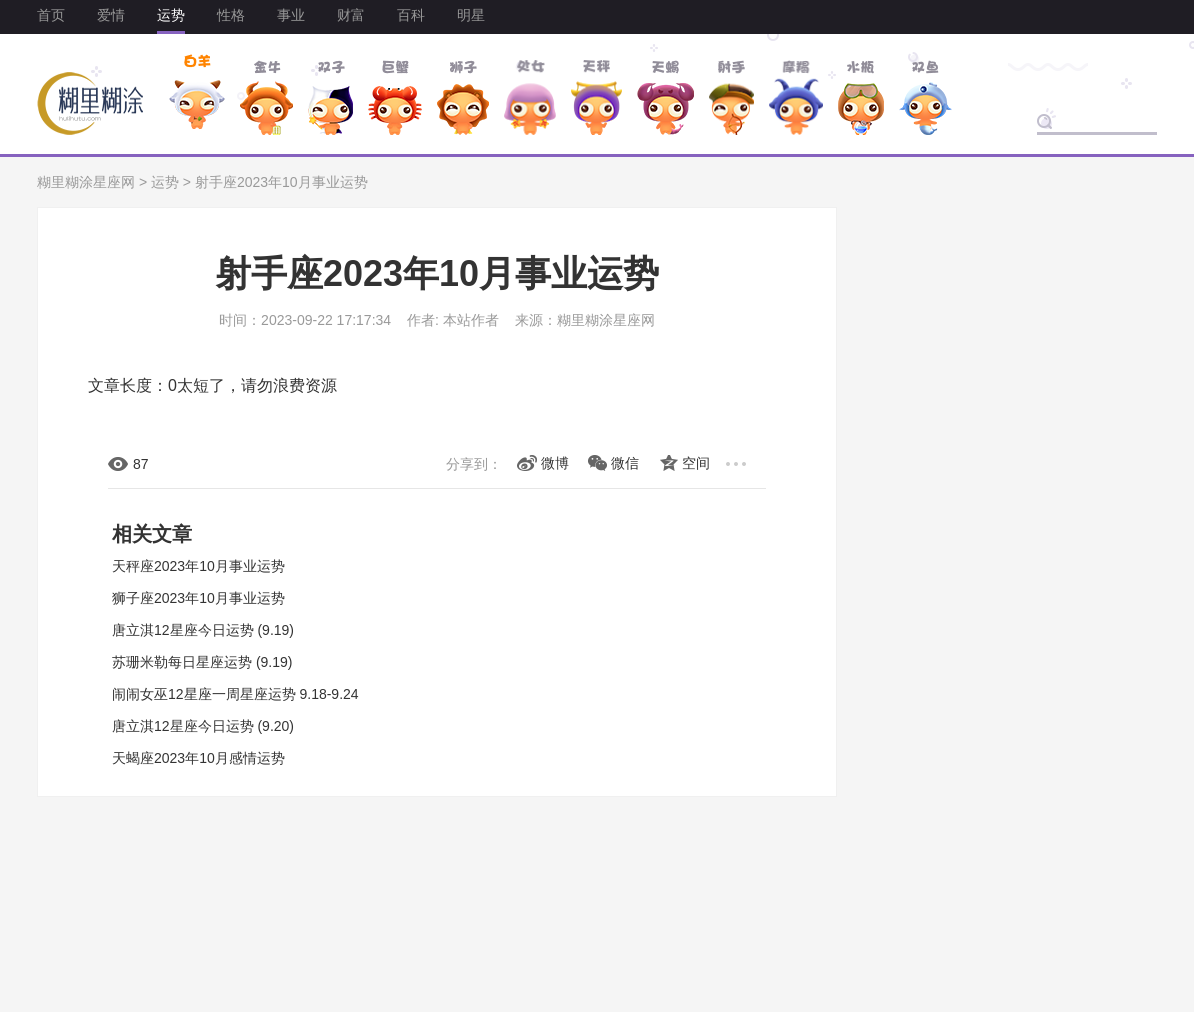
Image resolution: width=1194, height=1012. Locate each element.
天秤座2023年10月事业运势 (198, 566)
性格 (231, 15)
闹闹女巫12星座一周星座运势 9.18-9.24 (235, 694)
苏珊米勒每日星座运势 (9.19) (202, 662)
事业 (291, 15)
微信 (625, 463)
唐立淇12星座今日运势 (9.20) (203, 726)
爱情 (111, 15)
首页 (51, 15)
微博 (555, 463)
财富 (351, 15)
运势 (171, 15)
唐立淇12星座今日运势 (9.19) (203, 630)
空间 (696, 463)
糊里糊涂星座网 (86, 182)
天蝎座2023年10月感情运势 (198, 758)
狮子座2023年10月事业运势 (198, 598)
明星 (471, 15)
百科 (411, 15)
